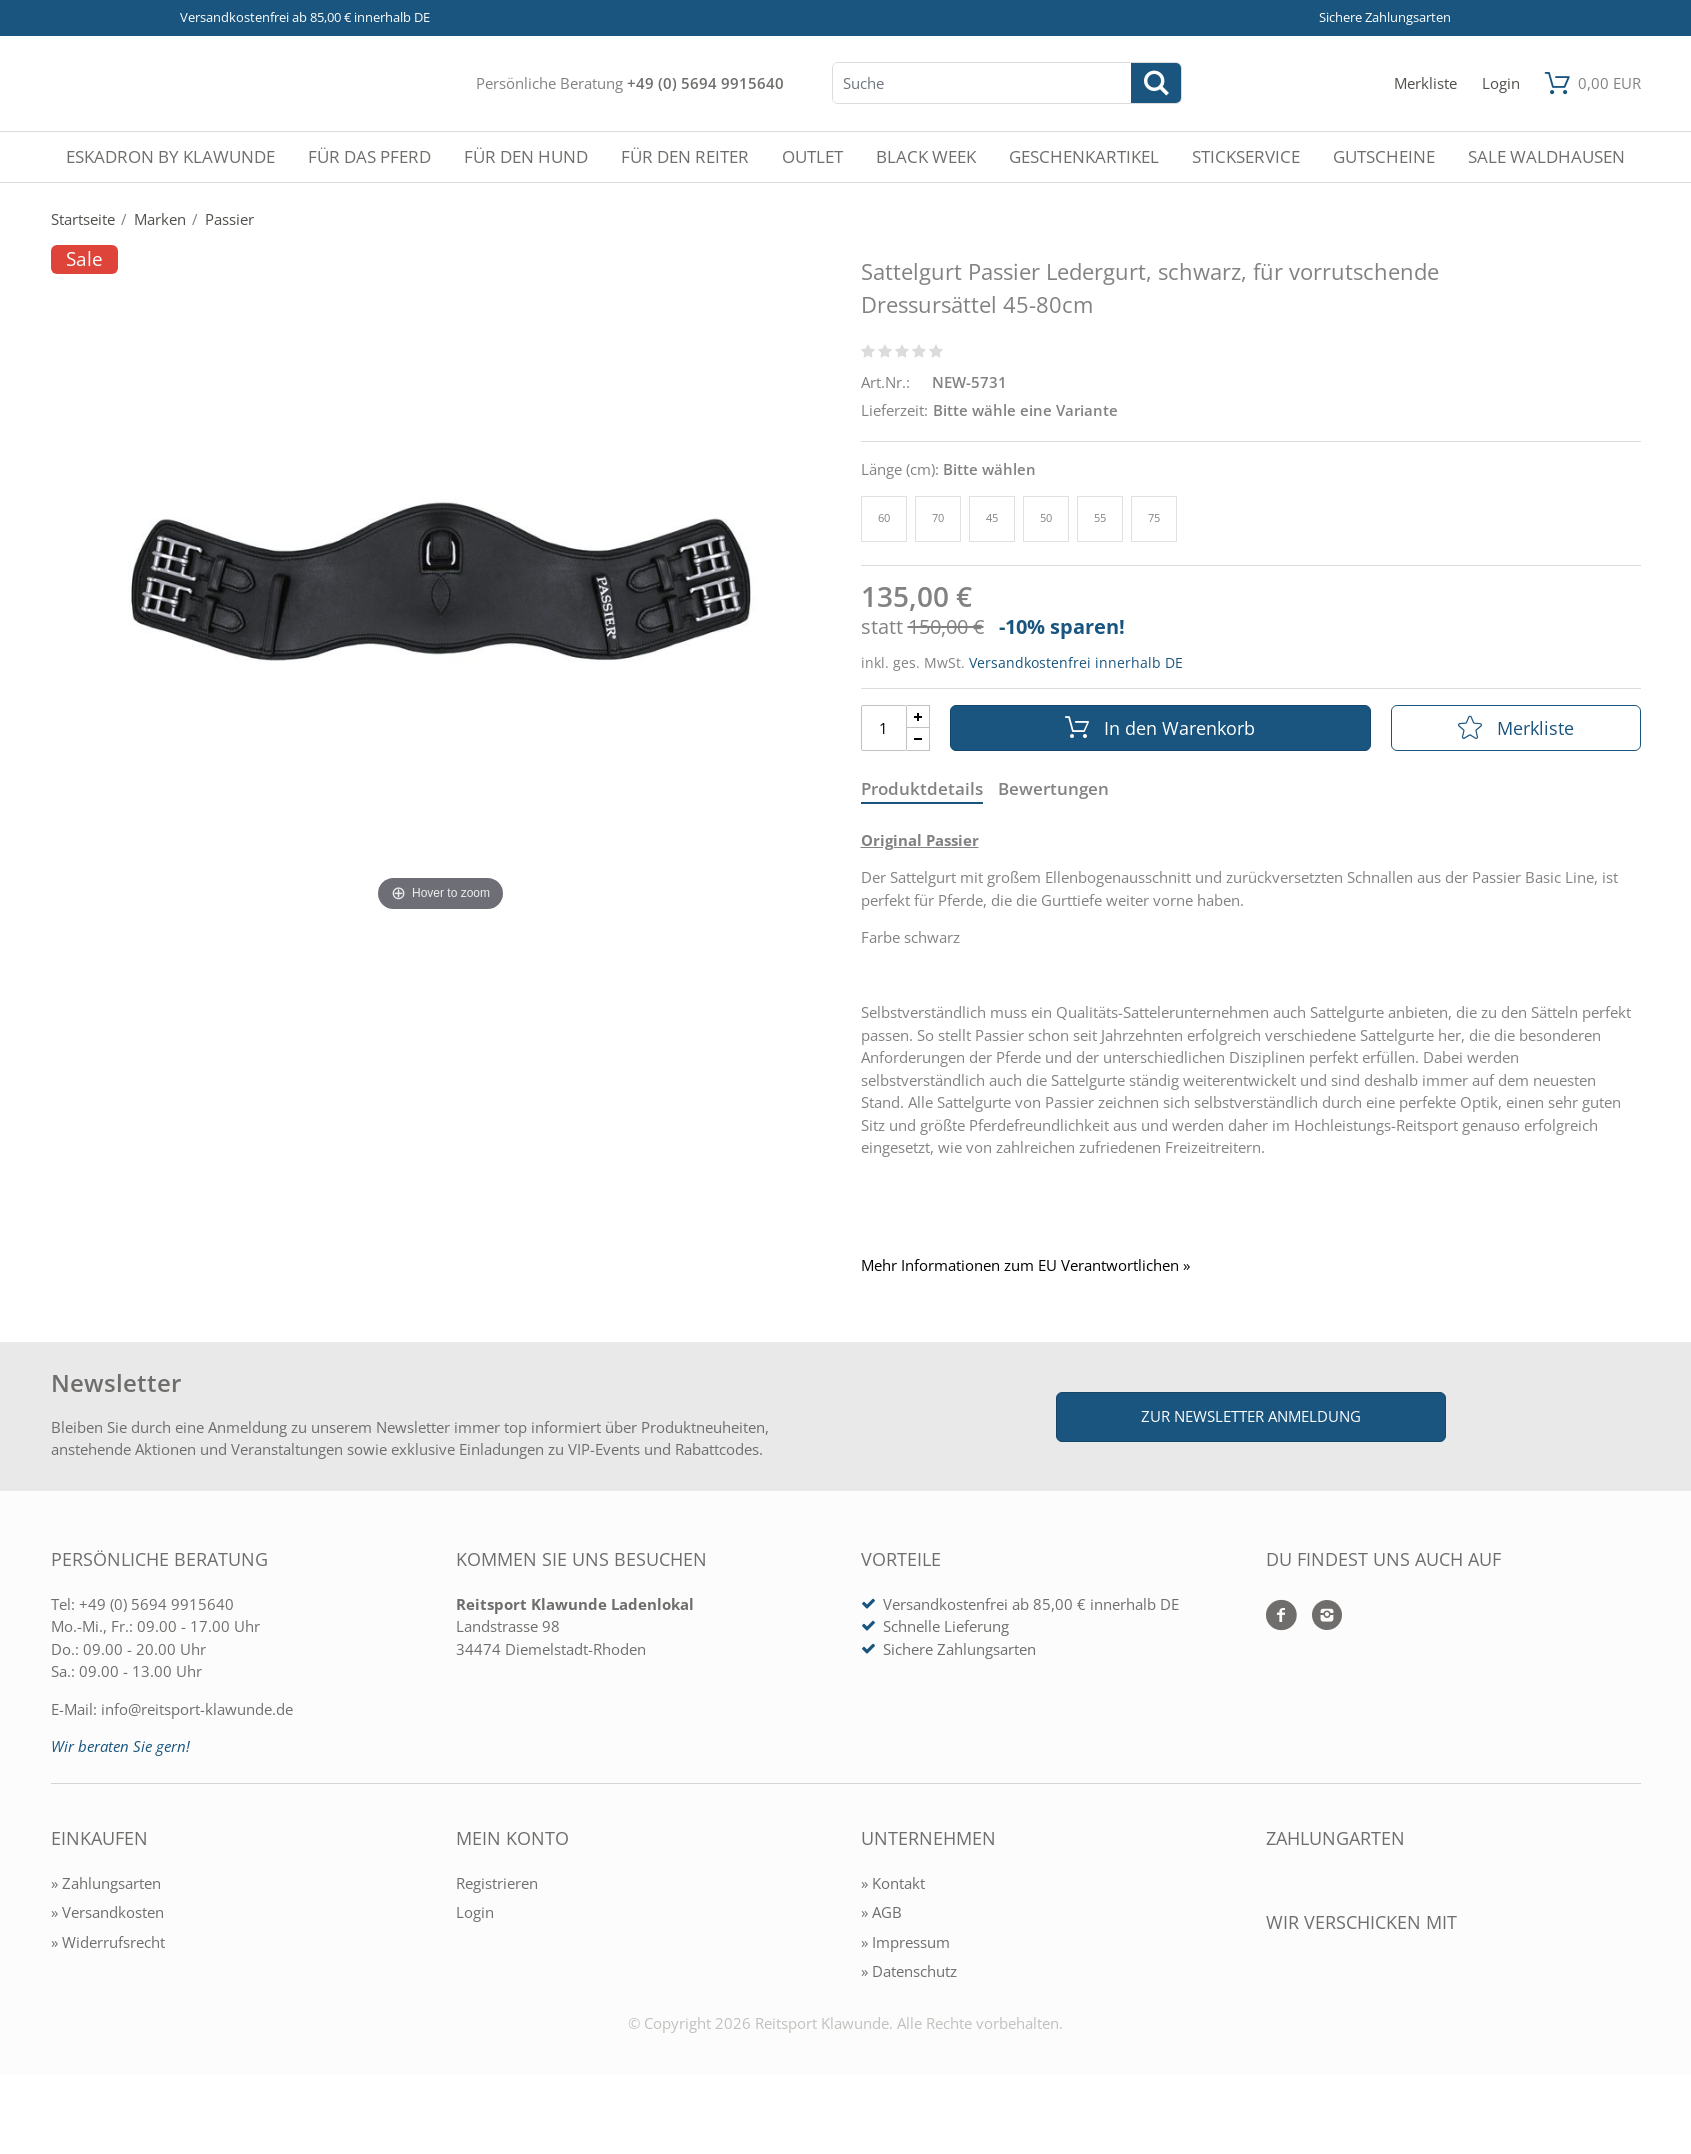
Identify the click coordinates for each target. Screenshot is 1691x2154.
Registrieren (497, 1883)
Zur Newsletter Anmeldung (1251, 1416)
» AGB (881, 1912)
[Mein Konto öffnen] (1501, 83)
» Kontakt (893, 1883)
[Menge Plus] (918, 716)
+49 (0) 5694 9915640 (705, 83)
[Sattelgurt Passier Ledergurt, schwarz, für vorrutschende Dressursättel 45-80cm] (441, 580)
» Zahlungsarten (106, 1883)
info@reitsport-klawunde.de (197, 1709)
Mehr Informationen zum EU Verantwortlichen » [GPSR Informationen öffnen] (1025, 1265)
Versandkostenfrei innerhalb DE (1076, 662)
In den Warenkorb (1160, 728)
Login (475, 1912)
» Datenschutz (909, 1971)
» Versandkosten (107, 1912)
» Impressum (905, 1942)
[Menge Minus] (918, 739)
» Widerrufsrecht (108, 1942)
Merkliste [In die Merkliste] (1516, 728)
